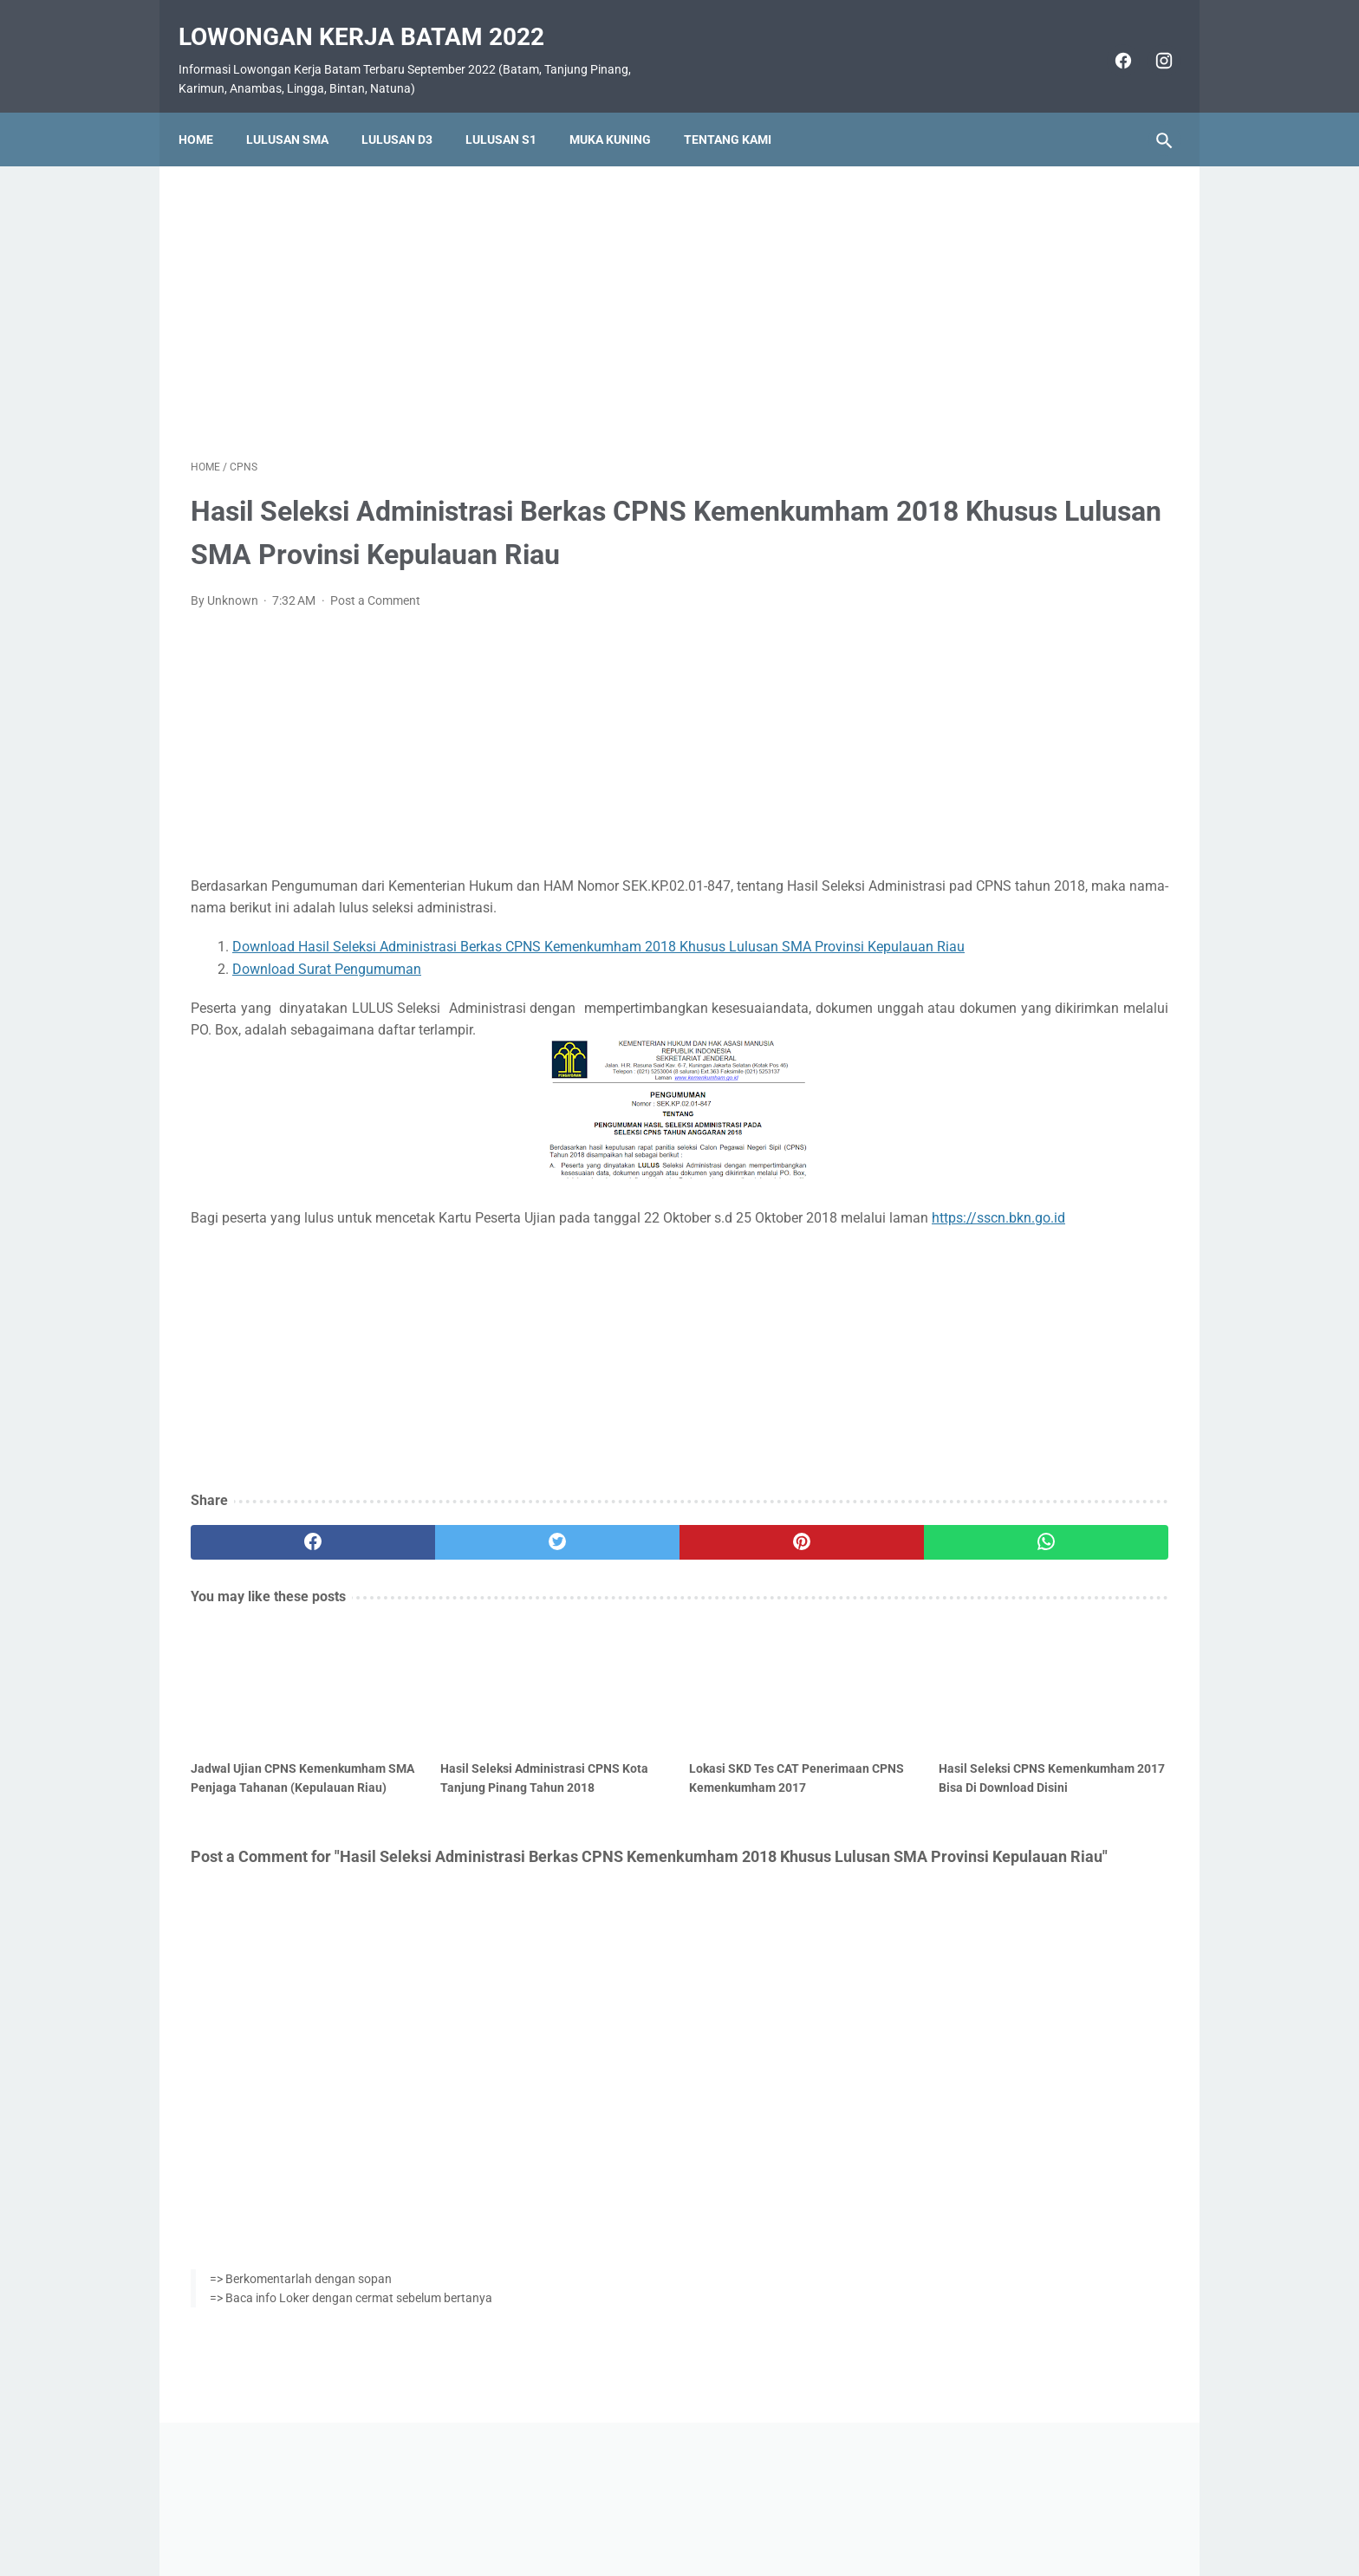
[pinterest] (600, 1612)
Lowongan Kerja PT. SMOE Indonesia (1037, 754)
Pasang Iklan (671, 2513)
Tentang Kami (740, 110)
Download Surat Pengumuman (326, 1017)
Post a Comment (375, 626)
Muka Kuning (622, 110)
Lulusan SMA (299, 110)
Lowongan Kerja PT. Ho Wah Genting (1035, 983)
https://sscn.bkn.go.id (348, 1287)
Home (208, 110)
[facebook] (1109, 42)
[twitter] (436, 1612)
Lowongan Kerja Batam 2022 (373, 17)
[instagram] (1149, 42)
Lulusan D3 (409, 110)
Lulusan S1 (513, 110)
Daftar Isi (748, 2513)
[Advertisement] (518, 289)
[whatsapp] (764, 1612)
